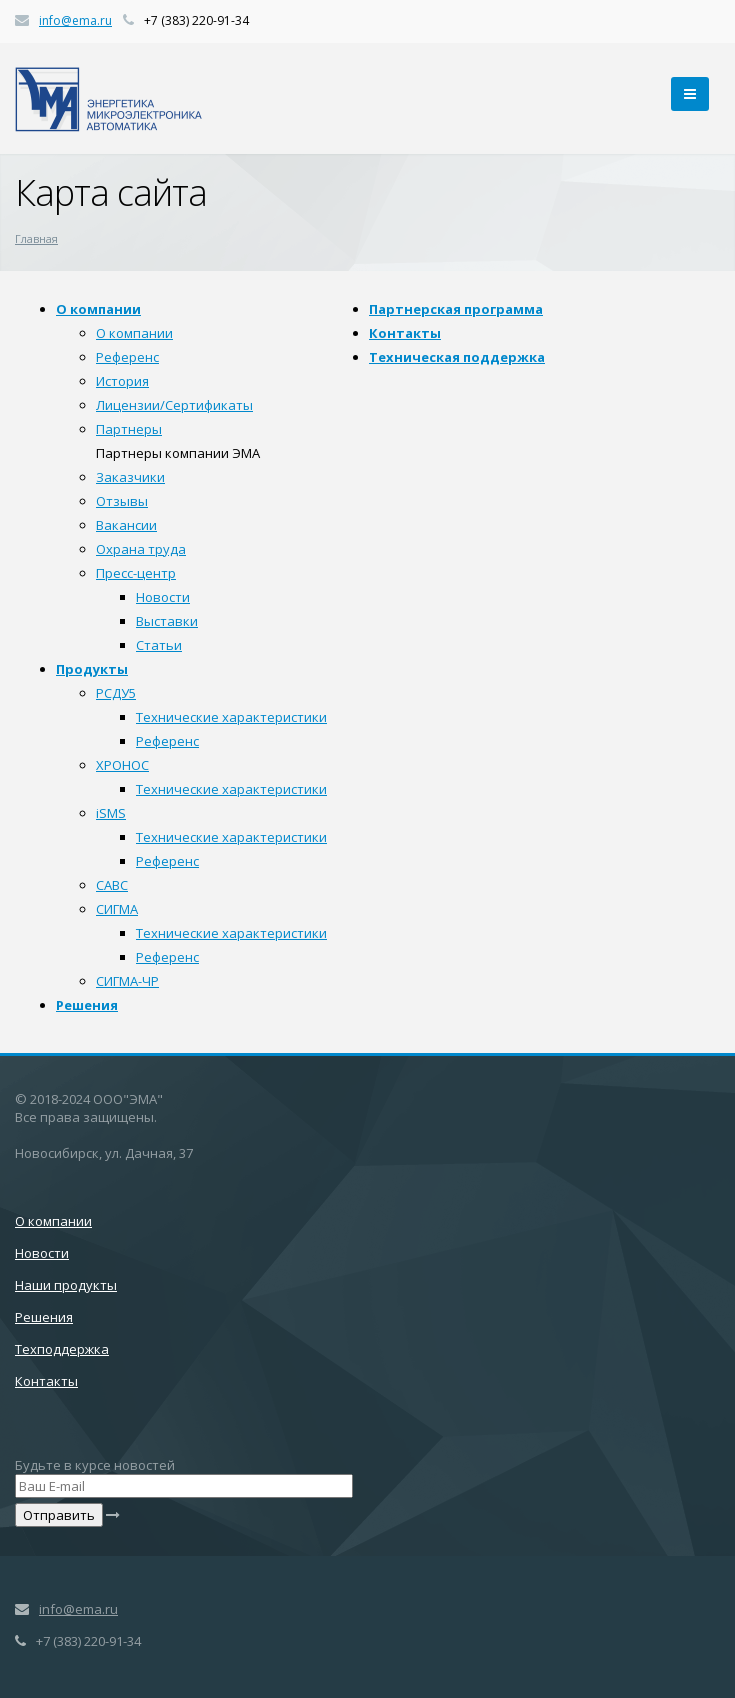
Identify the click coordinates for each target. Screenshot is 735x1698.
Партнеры (129, 429)
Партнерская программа (456, 309)
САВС (112, 885)
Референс (127, 357)
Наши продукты (66, 1285)
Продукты (92, 669)
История (122, 381)
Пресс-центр (136, 573)
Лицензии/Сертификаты (174, 405)
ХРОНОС (122, 765)
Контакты (405, 333)
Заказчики (130, 477)
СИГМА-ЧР (127, 981)
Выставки (167, 621)
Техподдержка (62, 1349)
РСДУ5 (116, 693)
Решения (87, 1005)
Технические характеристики (231, 717)
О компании (98, 309)
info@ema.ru (75, 20)
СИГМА (117, 909)
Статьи (159, 645)
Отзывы (122, 501)
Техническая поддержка (457, 357)
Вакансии (126, 525)
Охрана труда (141, 549)
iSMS (111, 813)
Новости (163, 597)
